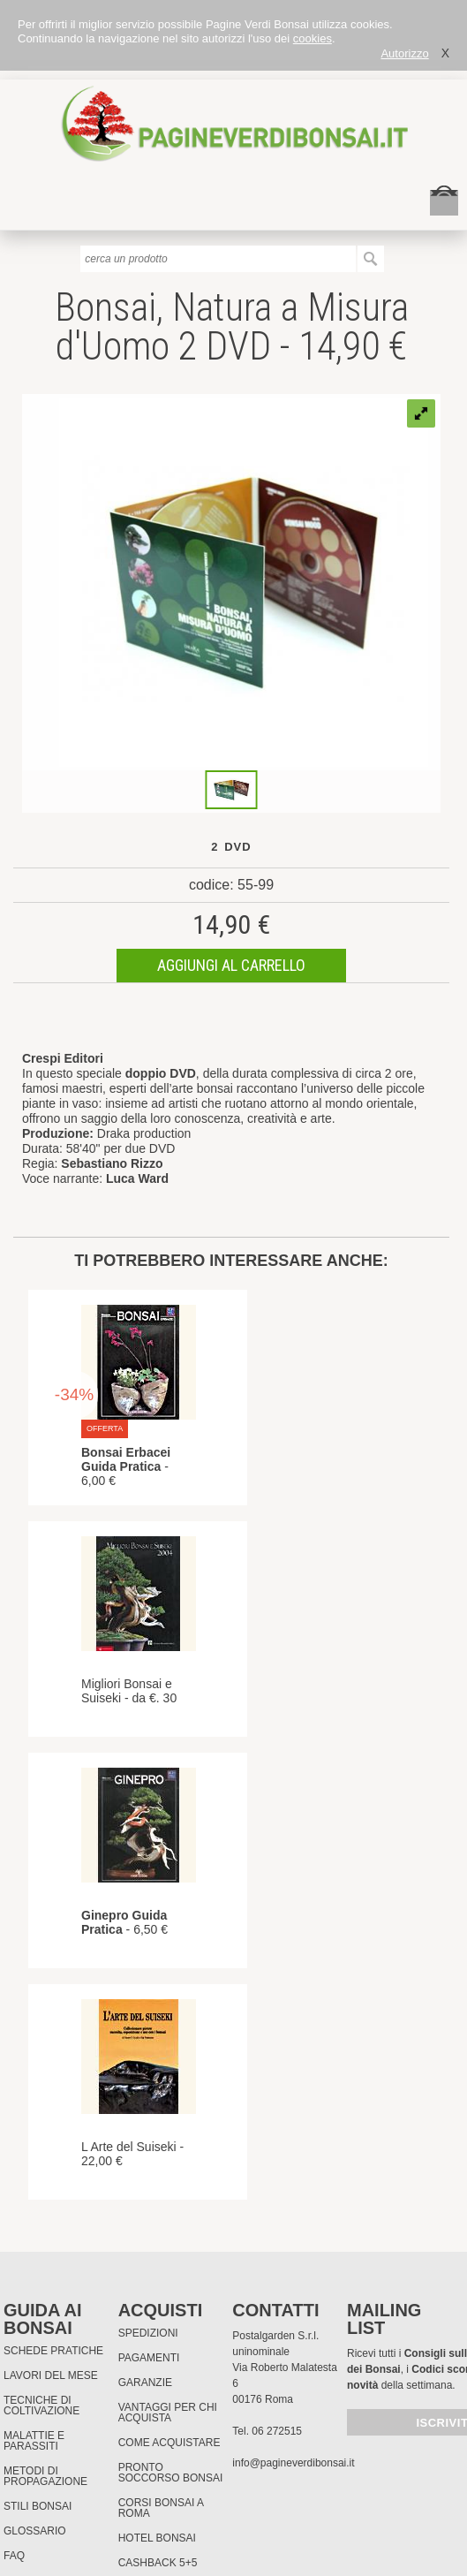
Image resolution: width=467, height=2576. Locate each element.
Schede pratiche (53, 2351)
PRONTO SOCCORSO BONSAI (170, 2472)
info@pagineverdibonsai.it (293, 2463)
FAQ (14, 2555)
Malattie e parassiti (34, 2440)
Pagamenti (149, 2358)
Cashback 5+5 (158, 2563)
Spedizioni (148, 2333)
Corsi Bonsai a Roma (161, 2507)
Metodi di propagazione (45, 2476)
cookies (312, 38)
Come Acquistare (169, 2442)
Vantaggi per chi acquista (167, 2412)
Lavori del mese (51, 2375)
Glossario (35, 2531)
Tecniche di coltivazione (41, 2405)
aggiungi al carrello (231, 965)
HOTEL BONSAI (157, 2538)
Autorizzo (404, 53)
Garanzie (145, 2382)
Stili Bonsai (38, 2506)
